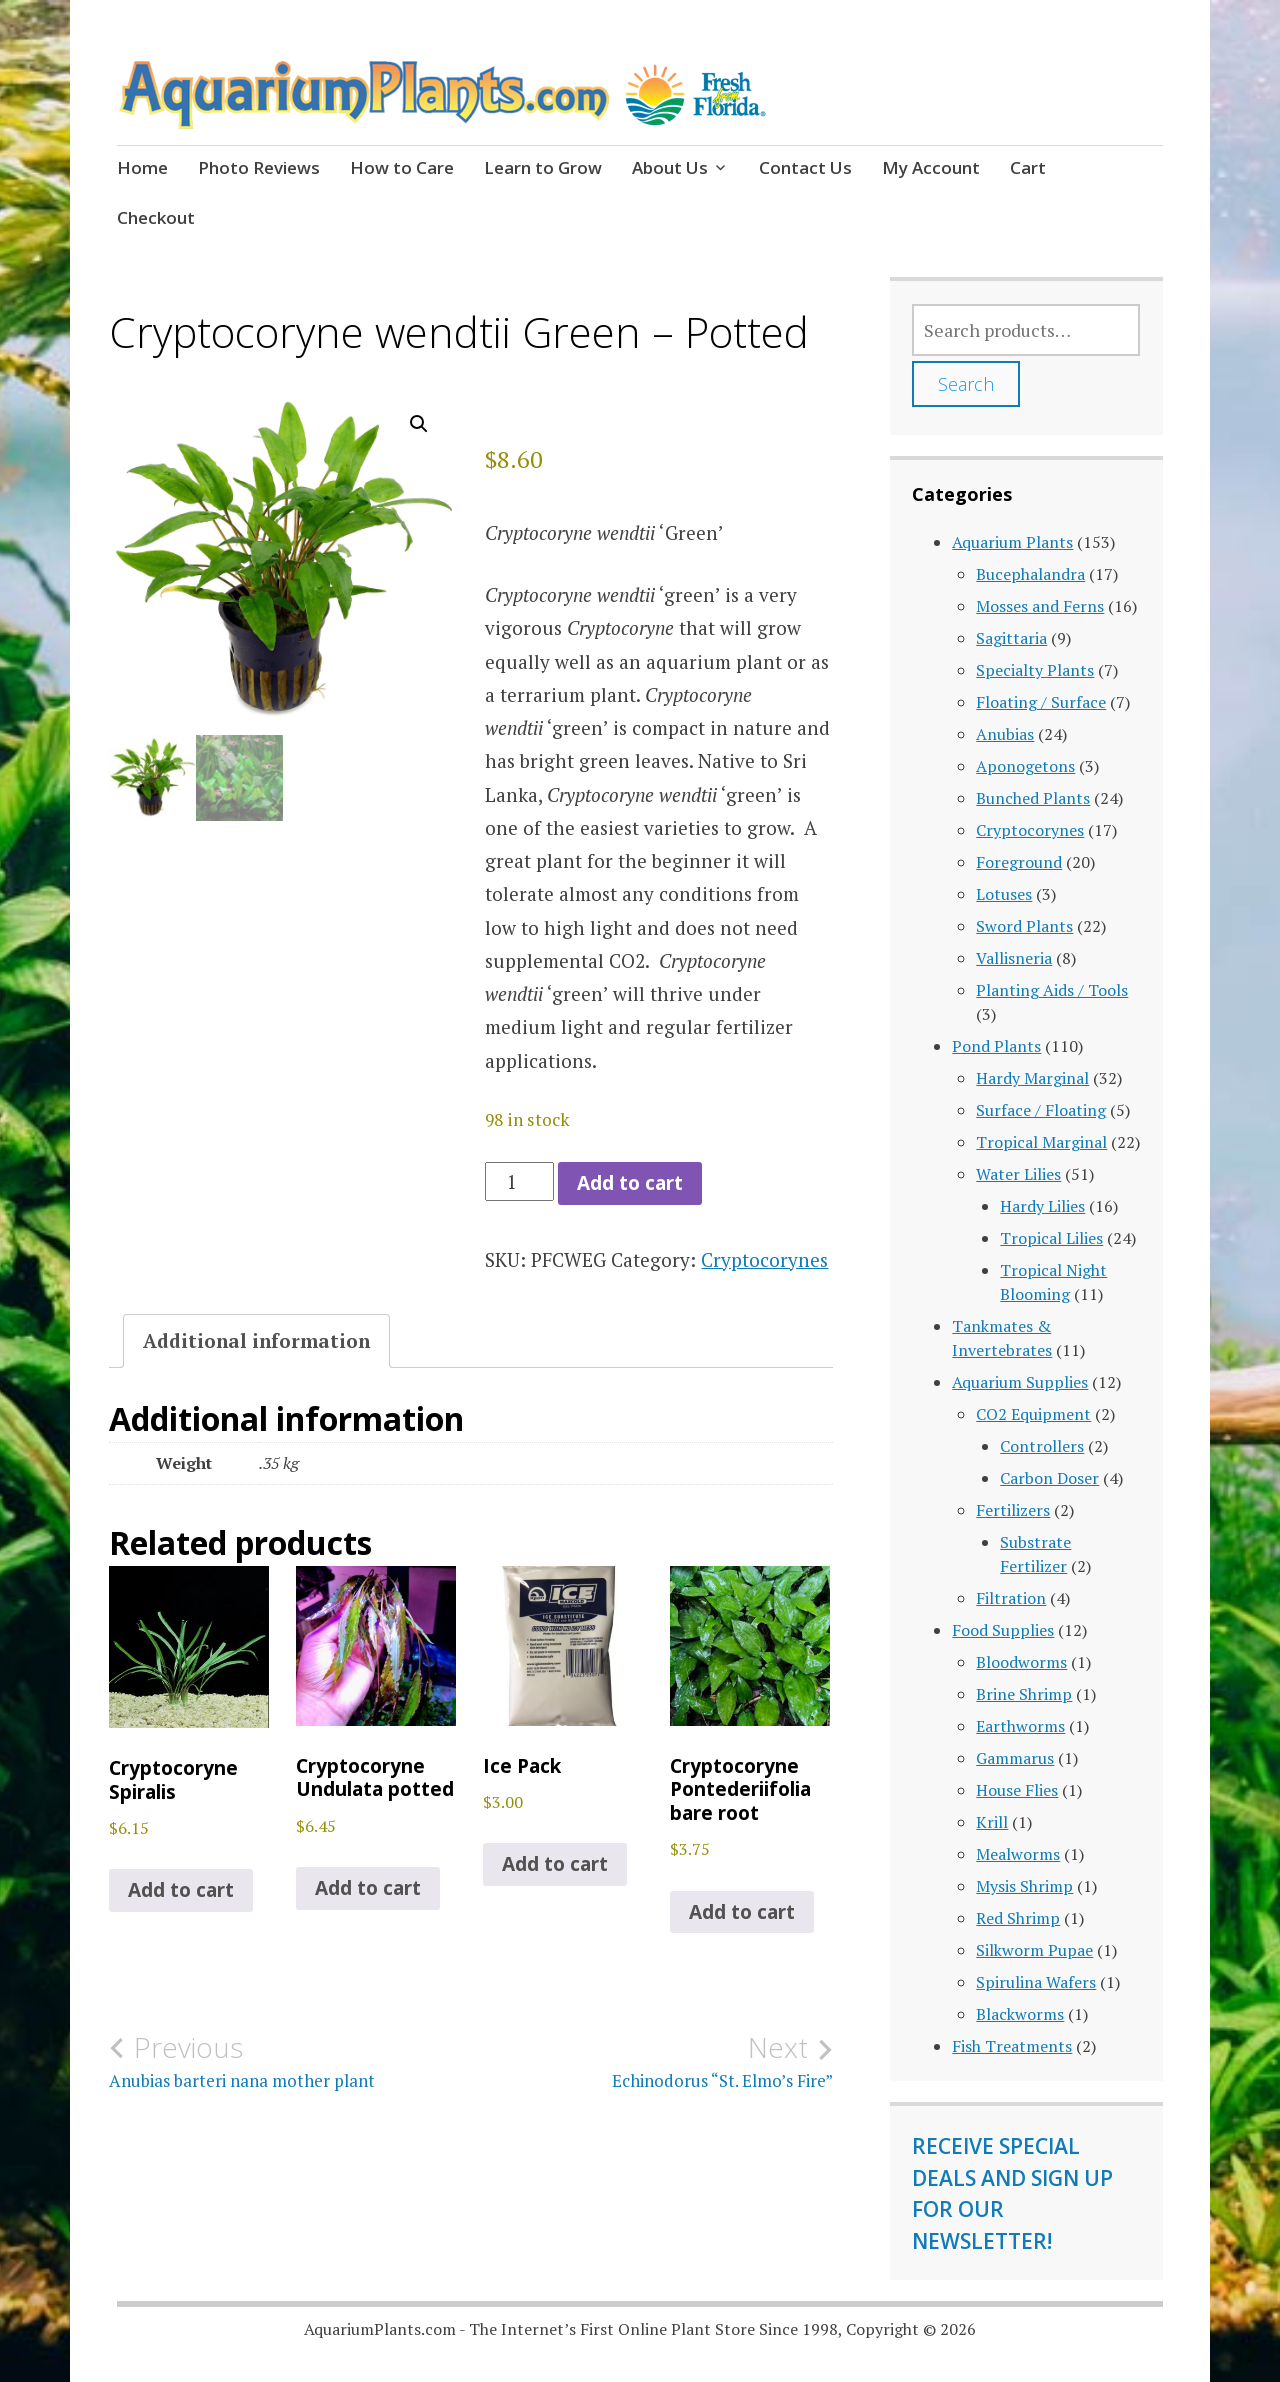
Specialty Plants (1035, 670)
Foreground (1019, 862)
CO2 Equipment (1033, 1414)
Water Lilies (1018, 1174)
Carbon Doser (1049, 1478)
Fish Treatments (1012, 2046)
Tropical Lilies (1051, 1238)
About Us (670, 167)
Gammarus (1015, 1758)
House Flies (1017, 1790)
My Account (931, 167)
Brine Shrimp (1024, 1694)
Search (966, 384)
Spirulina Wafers (1036, 1982)
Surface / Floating (1041, 1110)
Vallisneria (1014, 958)
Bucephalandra (1030, 574)
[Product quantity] (519, 1181)
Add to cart (630, 1183)
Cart (1028, 167)
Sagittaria (1011, 638)
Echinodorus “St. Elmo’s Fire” (652, 2061)
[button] (419, 424)
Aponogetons (1025, 766)
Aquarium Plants (1012, 542)
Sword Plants (1024, 926)
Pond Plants (996, 1046)
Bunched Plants (1033, 798)
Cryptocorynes (764, 1259)
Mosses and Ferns (1040, 606)
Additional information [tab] (256, 1340)
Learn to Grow (543, 167)
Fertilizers (1013, 1510)
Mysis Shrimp (1024, 1886)
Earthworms (1020, 1726)
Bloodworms (1021, 1662)
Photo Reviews (259, 167)
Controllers (1042, 1446)
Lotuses (1004, 894)
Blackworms (1020, 2014)
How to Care (402, 167)
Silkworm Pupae (1034, 1950)
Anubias (1005, 734)
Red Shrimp (1018, 1918)
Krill (992, 1822)
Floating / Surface (1041, 702)
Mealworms (1018, 1854)
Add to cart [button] (181, 1890)
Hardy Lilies (1042, 1206)
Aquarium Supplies (1020, 1382)
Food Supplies (1003, 1630)
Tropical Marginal (1041, 1142)
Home (142, 167)
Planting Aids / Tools (1052, 990)
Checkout (156, 217)
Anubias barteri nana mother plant (290, 2061)
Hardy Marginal (1032, 1078)
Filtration (1011, 1598)
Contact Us (805, 167)
